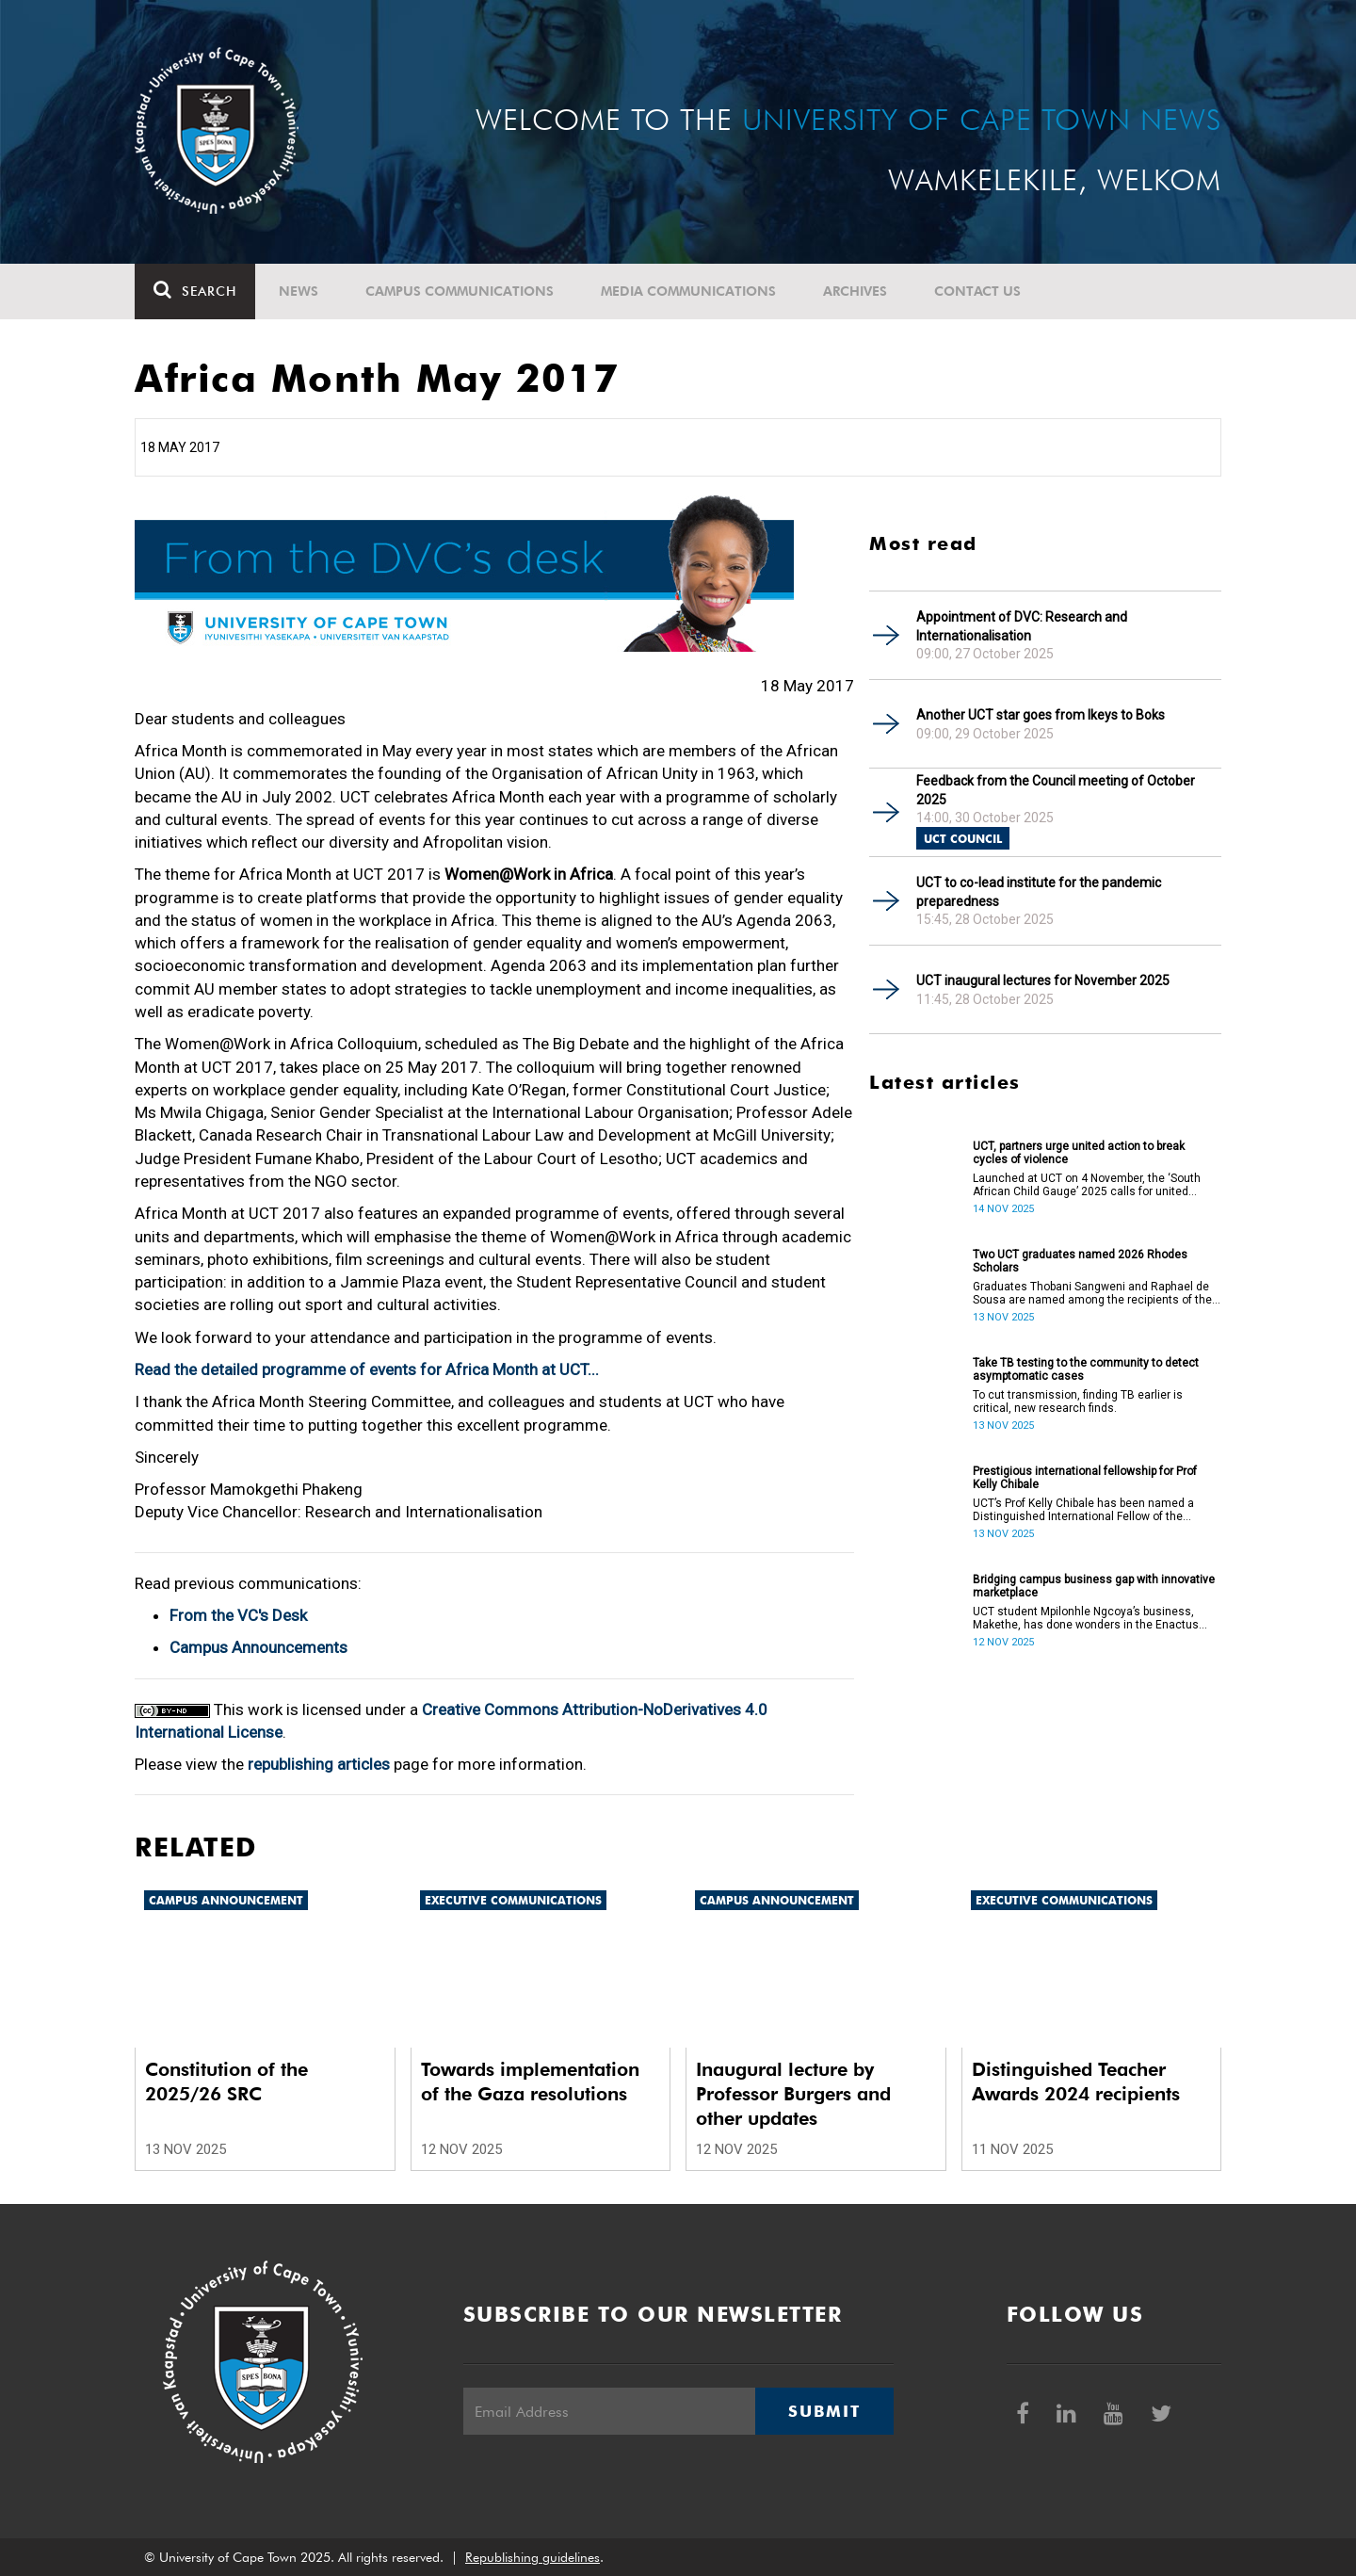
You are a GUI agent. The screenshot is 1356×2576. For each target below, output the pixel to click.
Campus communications (459, 291)
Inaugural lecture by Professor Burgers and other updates (793, 2094)
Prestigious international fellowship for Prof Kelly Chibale (1085, 1478)
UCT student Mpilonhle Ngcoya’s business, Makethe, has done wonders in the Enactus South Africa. (1086, 1618)
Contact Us (977, 291)
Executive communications (513, 1900)
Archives (855, 291)
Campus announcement (226, 1900)
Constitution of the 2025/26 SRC (226, 2081)
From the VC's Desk (238, 1615)
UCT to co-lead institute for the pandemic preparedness (1038, 892)
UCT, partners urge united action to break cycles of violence (1079, 1153)
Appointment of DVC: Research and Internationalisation (1021, 626)
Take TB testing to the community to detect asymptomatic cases (1086, 1369)
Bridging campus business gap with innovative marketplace (1094, 1586)
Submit (824, 2411)
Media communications (688, 291)
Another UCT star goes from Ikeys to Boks (1040, 714)
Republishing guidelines (532, 2557)
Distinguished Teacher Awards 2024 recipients (1076, 2081)
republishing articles (319, 1764)
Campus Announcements (258, 1647)
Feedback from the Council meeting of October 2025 (1055, 790)
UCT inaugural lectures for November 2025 (1043, 980)
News (298, 291)
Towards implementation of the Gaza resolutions (530, 2081)
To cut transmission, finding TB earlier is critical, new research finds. (1078, 1401)
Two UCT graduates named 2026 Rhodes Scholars (1080, 1261)
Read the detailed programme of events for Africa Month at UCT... (367, 1369)
